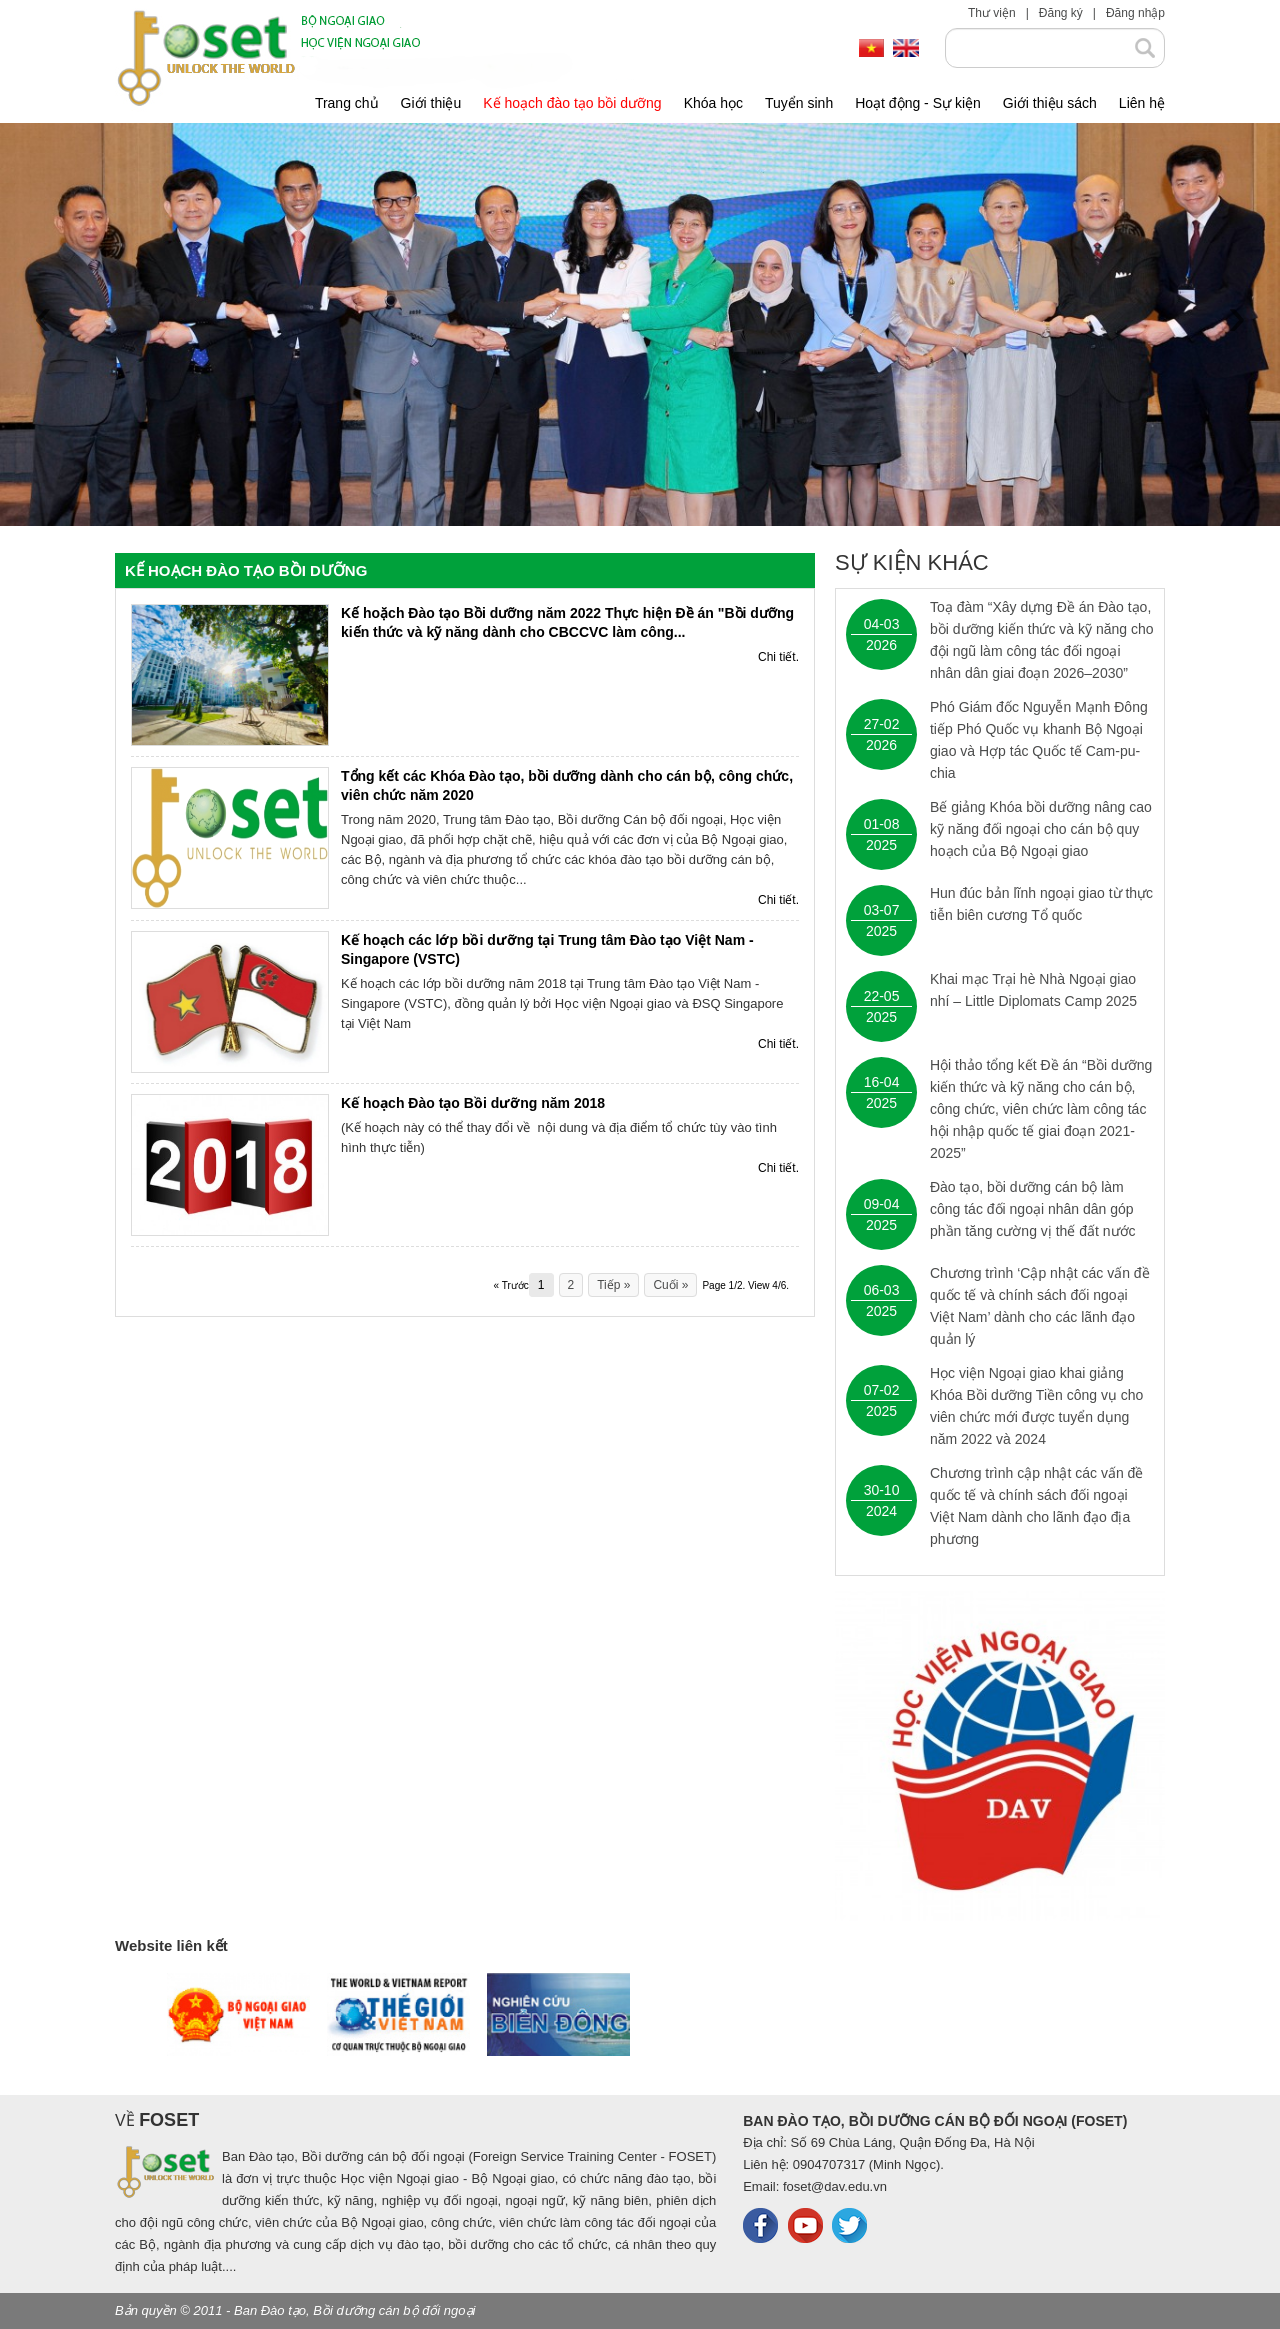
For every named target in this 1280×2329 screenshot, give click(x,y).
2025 (881, 845)
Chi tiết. (778, 657)
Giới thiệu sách (1050, 103)
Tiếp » (613, 1285)
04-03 (882, 624)
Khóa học (713, 103)
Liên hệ (1142, 103)
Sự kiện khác (912, 563)
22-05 (882, 996)
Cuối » (670, 1285)
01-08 (882, 824)
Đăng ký (1061, 13)
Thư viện (992, 13)
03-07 (882, 910)
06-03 (882, 1290)
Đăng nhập (1135, 13)
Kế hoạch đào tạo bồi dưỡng (572, 103)
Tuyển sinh (799, 103)
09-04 (882, 1204)
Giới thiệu (431, 103)
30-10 (882, 1490)
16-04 (882, 1082)
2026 (881, 645)
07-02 (882, 1390)
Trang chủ (347, 103)
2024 (881, 1511)
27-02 (882, 724)
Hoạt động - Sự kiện (918, 103)
